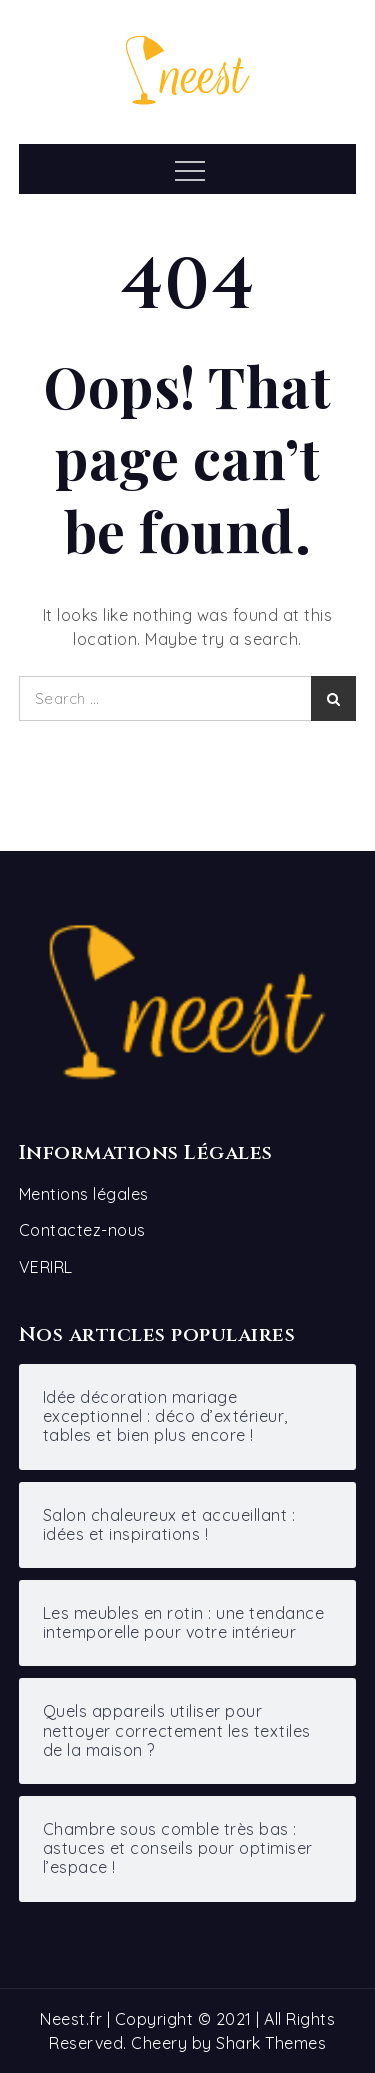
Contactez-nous (82, 1230)
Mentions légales (84, 1194)
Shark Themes (271, 2043)
